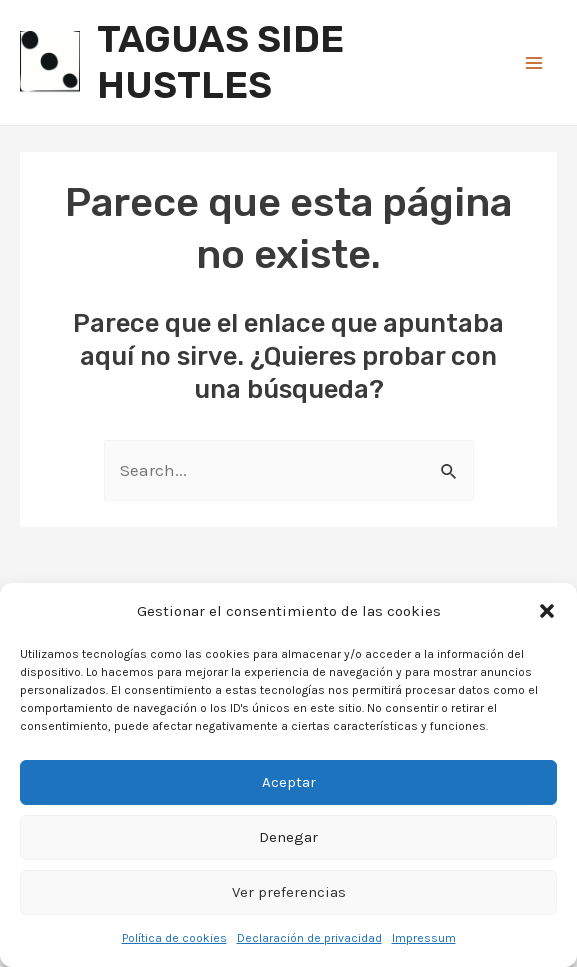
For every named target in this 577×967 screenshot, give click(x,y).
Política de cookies (174, 938)
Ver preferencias (289, 892)
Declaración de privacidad (309, 938)
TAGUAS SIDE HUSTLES (220, 62)
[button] (547, 611)
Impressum (424, 938)
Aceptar (289, 782)
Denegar (288, 837)
